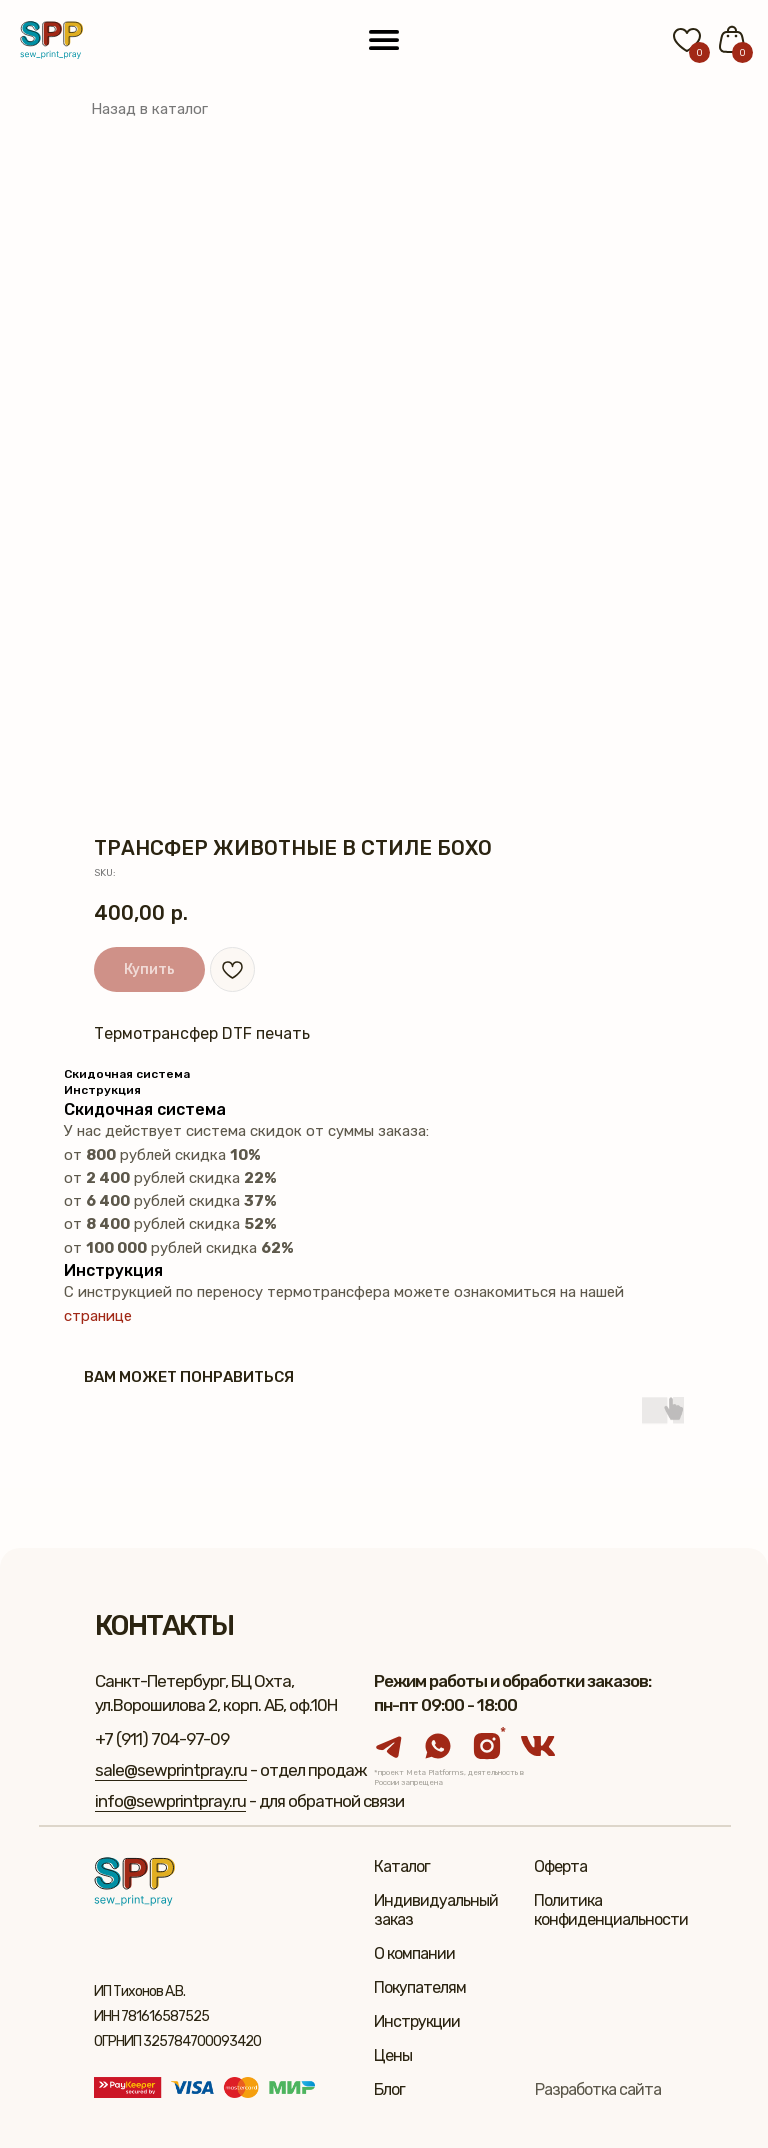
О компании (414, 1953)
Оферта (560, 1866)
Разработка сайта (598, 2089)
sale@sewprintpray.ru (171, 1770)
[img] (51, 40)
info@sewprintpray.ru (170, 1801)
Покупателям (420, 1987)
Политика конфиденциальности (611, 1910)
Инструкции (417, 2021)
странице (98, 1316)
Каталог (402, 1866)
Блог (389, 2089)
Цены (393, 2055)
